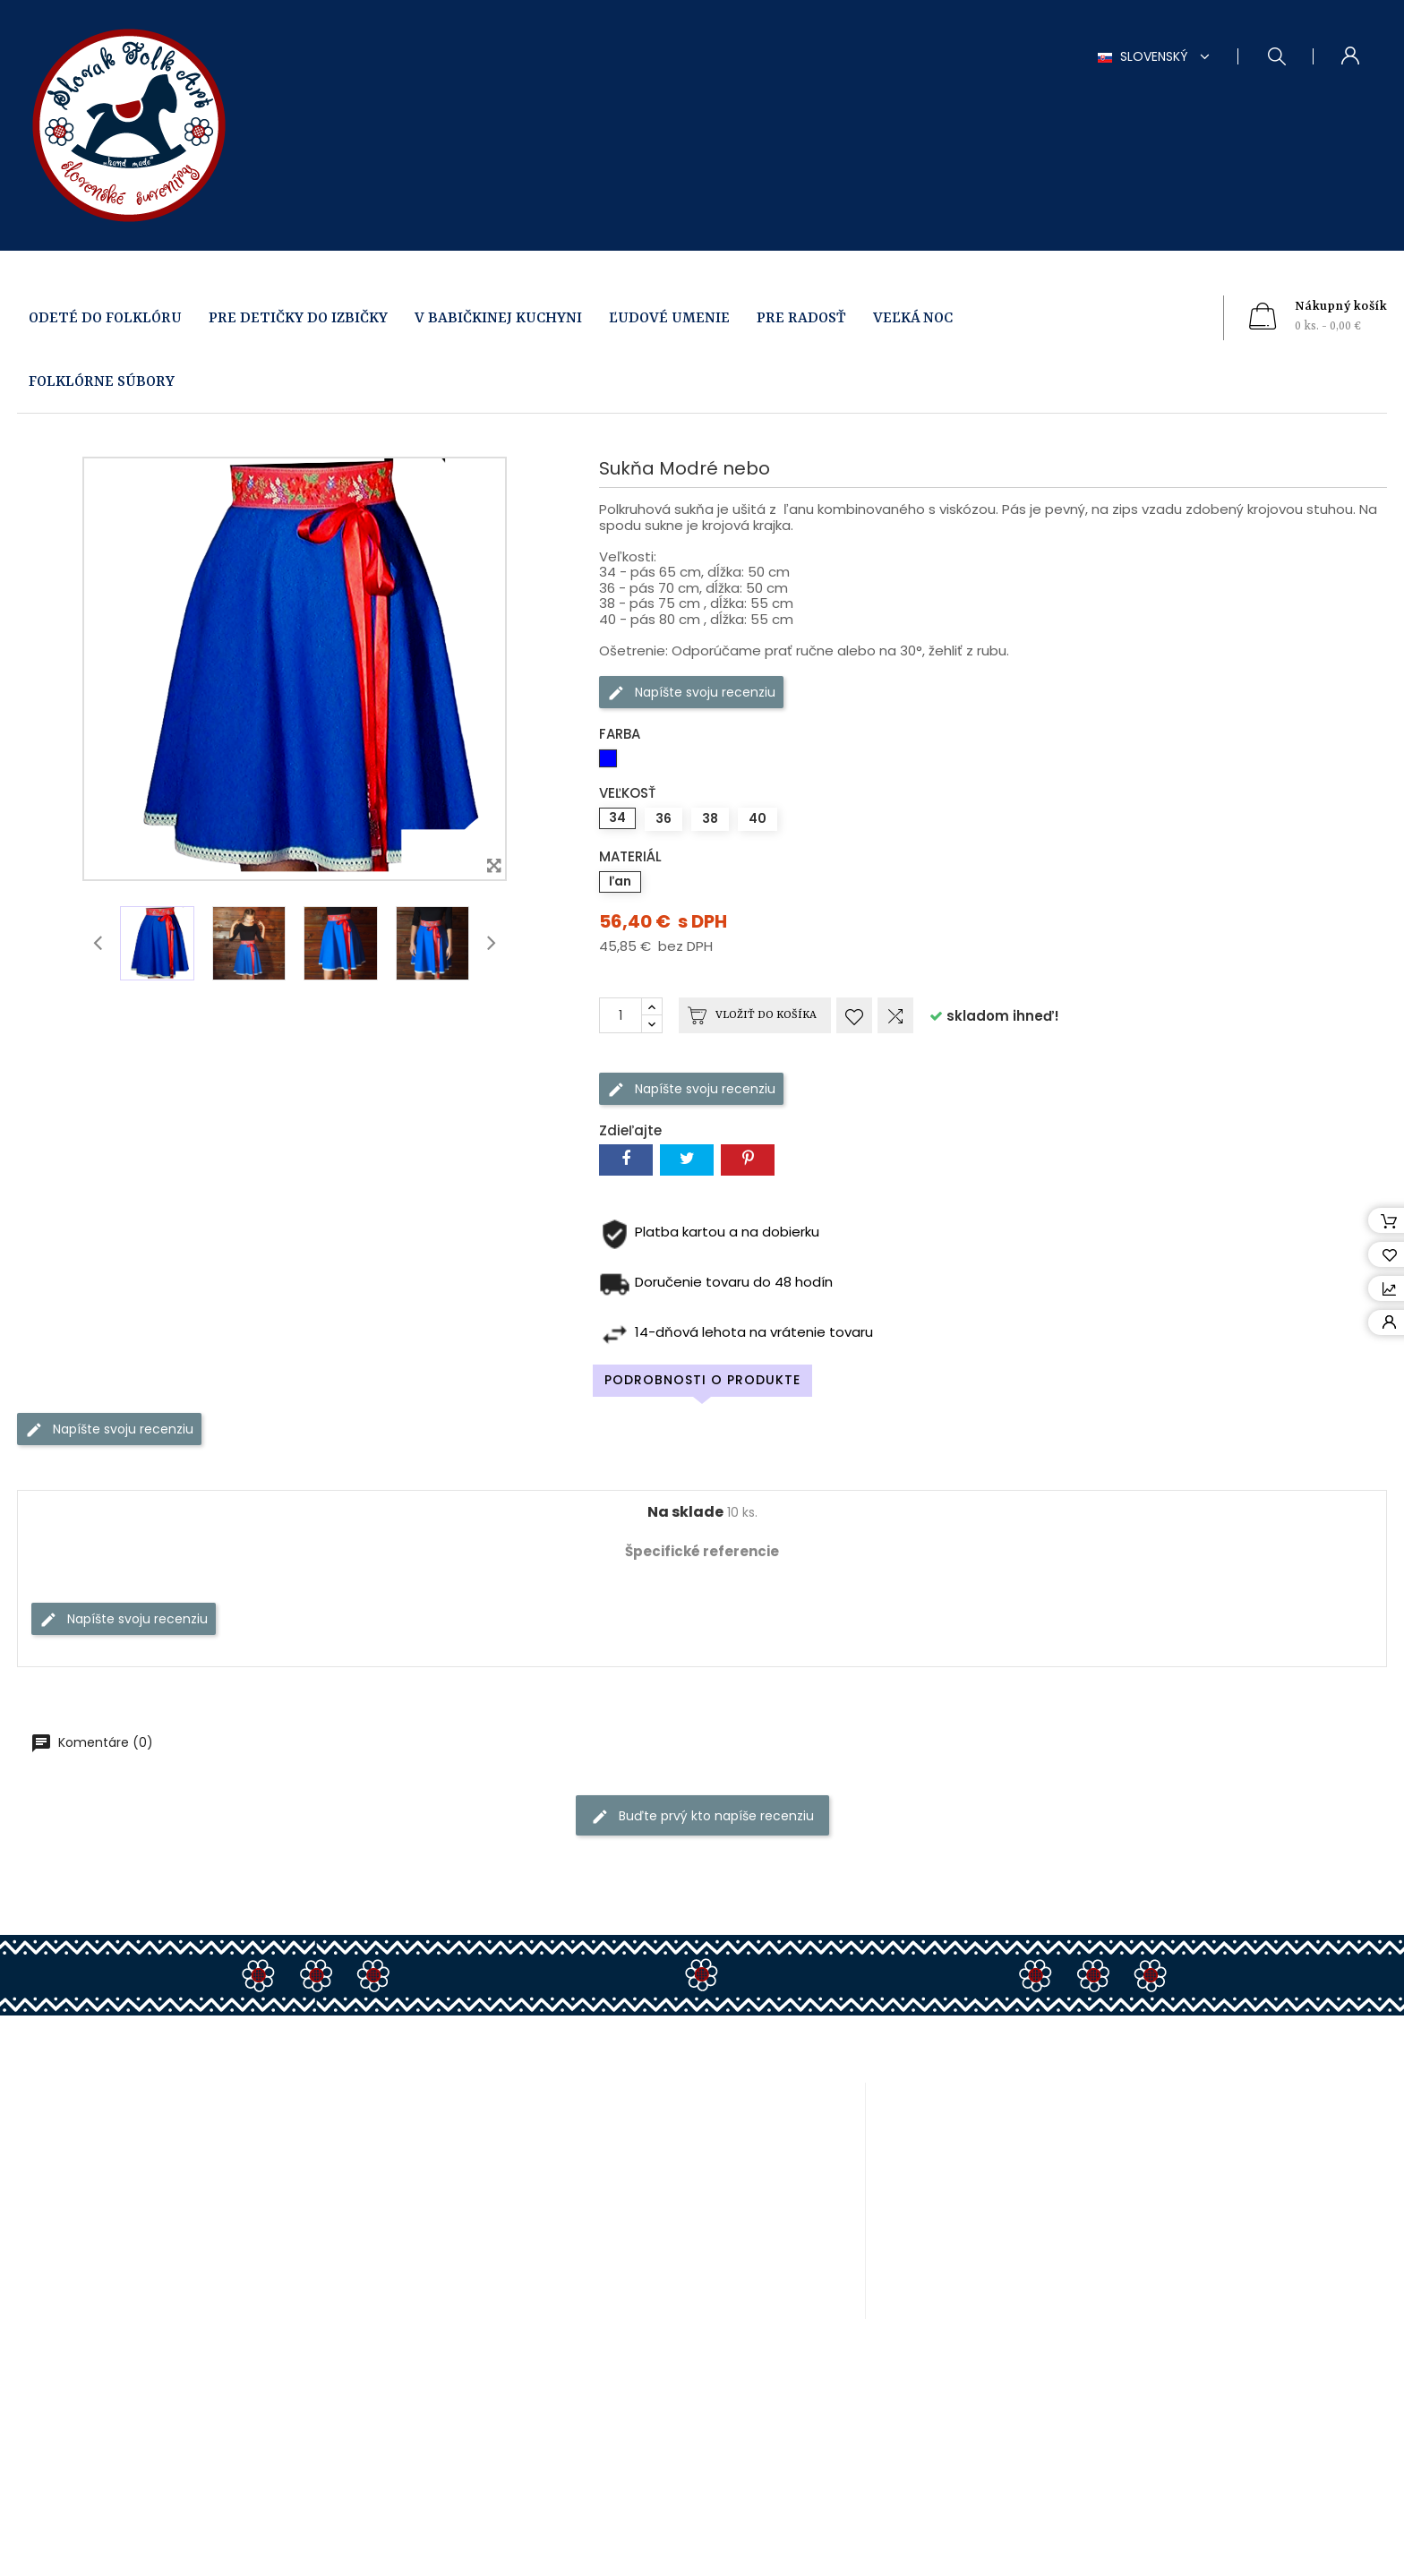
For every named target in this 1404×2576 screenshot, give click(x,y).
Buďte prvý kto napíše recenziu (702, 1816)
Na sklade (685, 1512)
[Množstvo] (620, 1015)
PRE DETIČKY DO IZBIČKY (298, 318)
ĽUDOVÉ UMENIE (669, 318)
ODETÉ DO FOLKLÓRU (105, 318)
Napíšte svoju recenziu (691, 692)
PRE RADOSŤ (801, 318)
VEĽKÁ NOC (913, 318)
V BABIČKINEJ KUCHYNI (498, 318)
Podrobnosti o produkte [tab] (702, 1380)
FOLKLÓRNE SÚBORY (102, 381)
